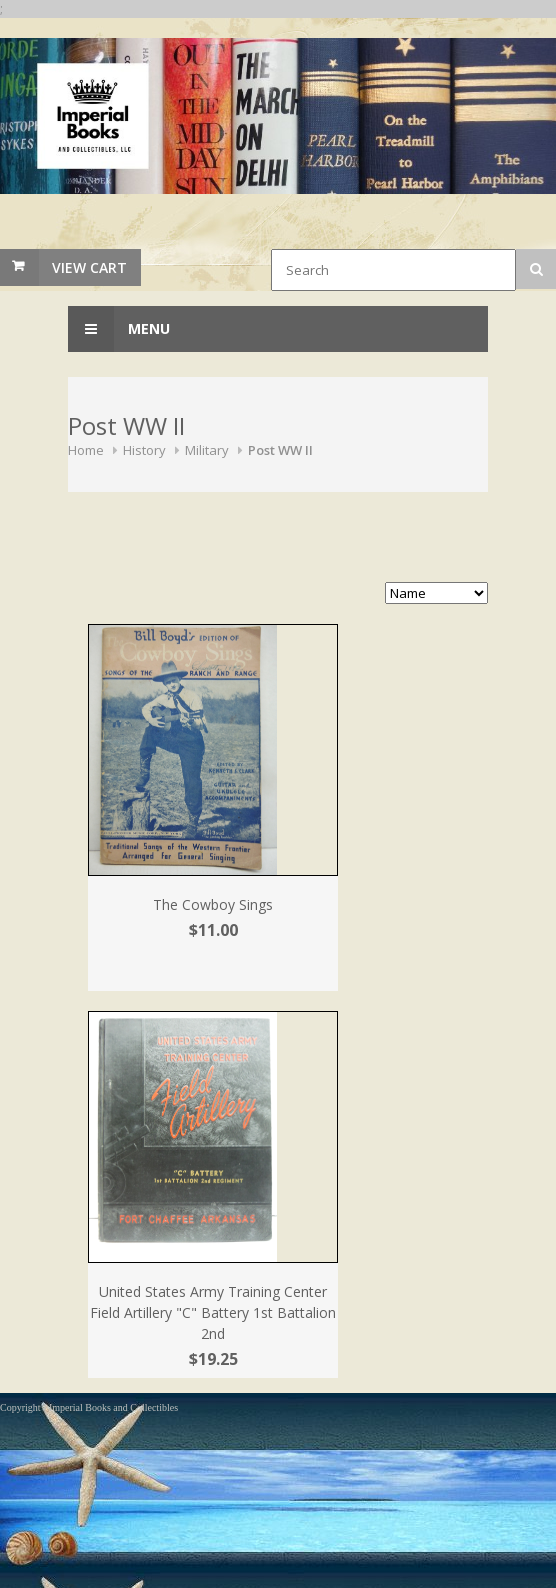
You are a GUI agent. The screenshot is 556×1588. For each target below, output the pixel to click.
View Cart (89, 267)
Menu (119, 329)
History (144, 450)
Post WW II (280, 450)
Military (207, 450)
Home (86, 450)
